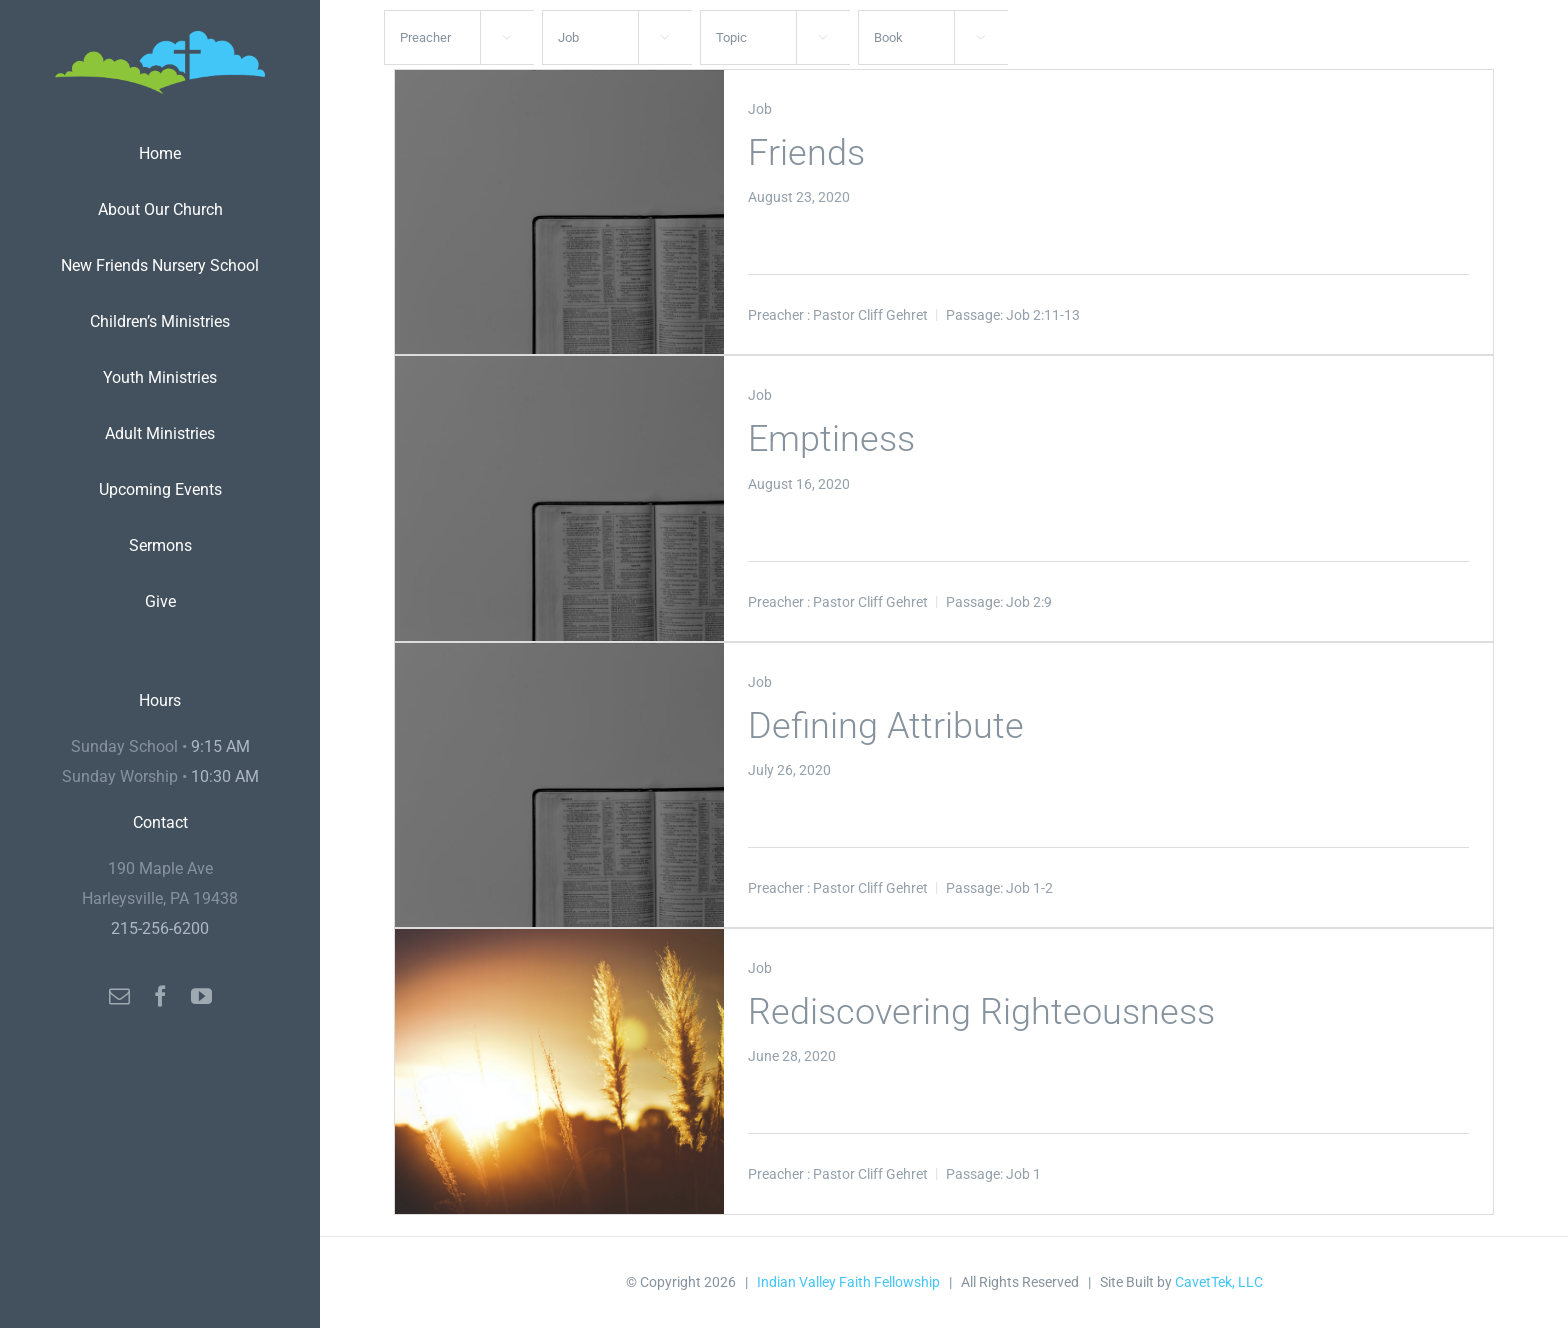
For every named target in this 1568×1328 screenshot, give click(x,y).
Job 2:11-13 (1043, 315)
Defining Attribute (886, 726)
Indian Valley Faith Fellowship (848, 1282)
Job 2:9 (1029, 602)
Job (760, 109)
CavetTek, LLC (1219, 1282)
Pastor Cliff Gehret (870, 315)
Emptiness (831, 439)
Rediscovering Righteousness (981, 1012)
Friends (806, 153)
